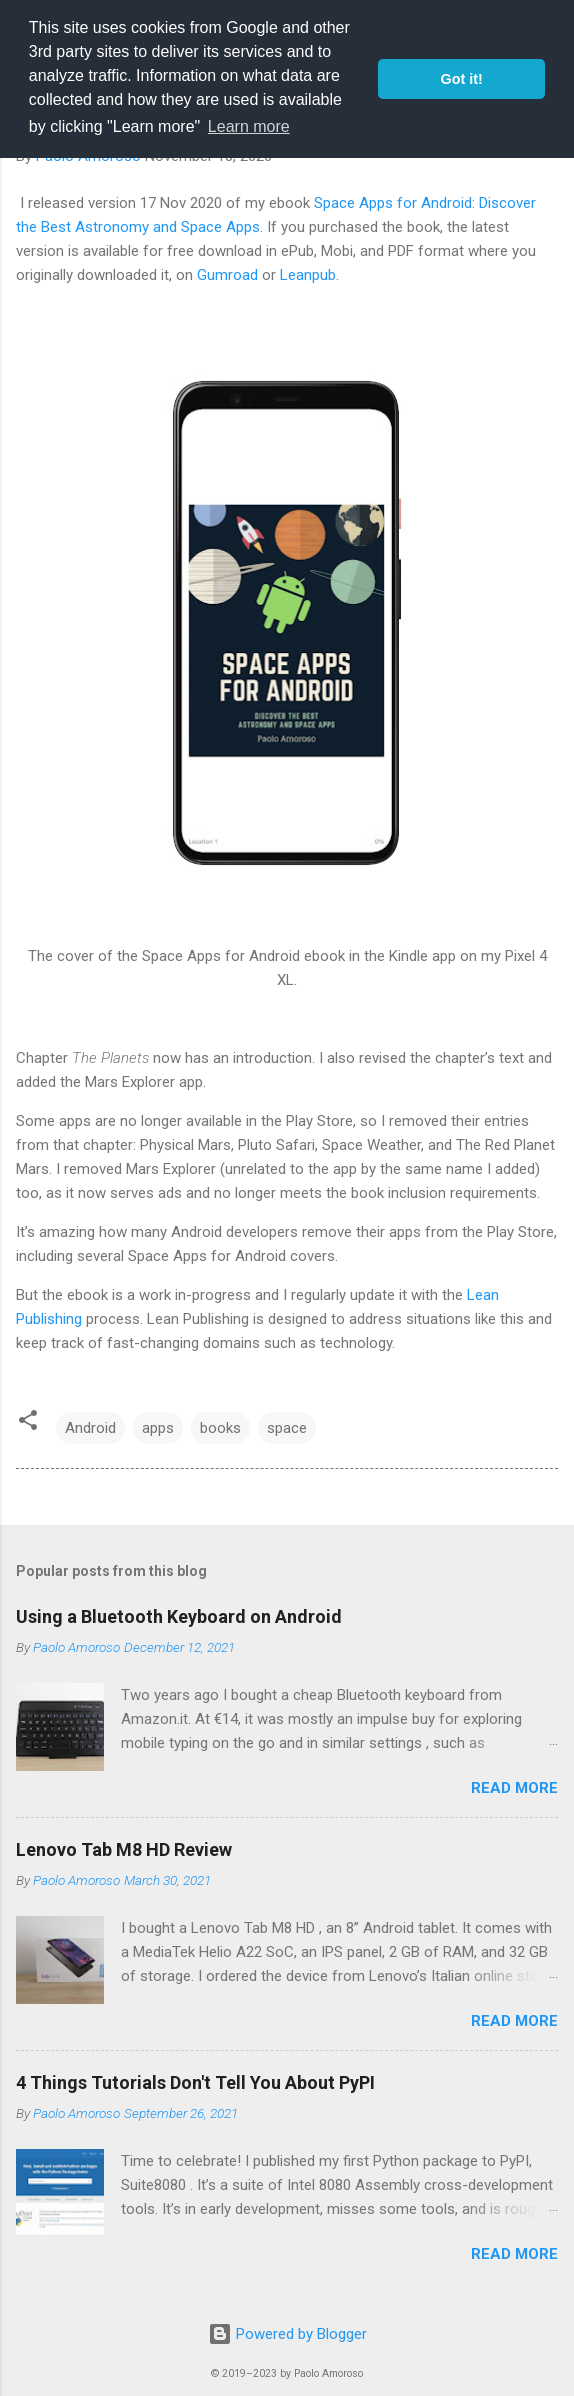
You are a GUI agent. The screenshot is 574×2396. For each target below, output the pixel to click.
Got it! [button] (462, 79)
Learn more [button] (249, 126)
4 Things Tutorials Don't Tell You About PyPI (195, 2082)
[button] (28, 1423)
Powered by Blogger (287, 2334)
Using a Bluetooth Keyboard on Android (179, 1616)
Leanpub (308, 275)
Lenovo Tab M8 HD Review (124, 1849)
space (287, 1428)
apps (158, 1428)
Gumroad (227, 275)
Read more (514, 1788)
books (220, 1428)
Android (90, 1428)
